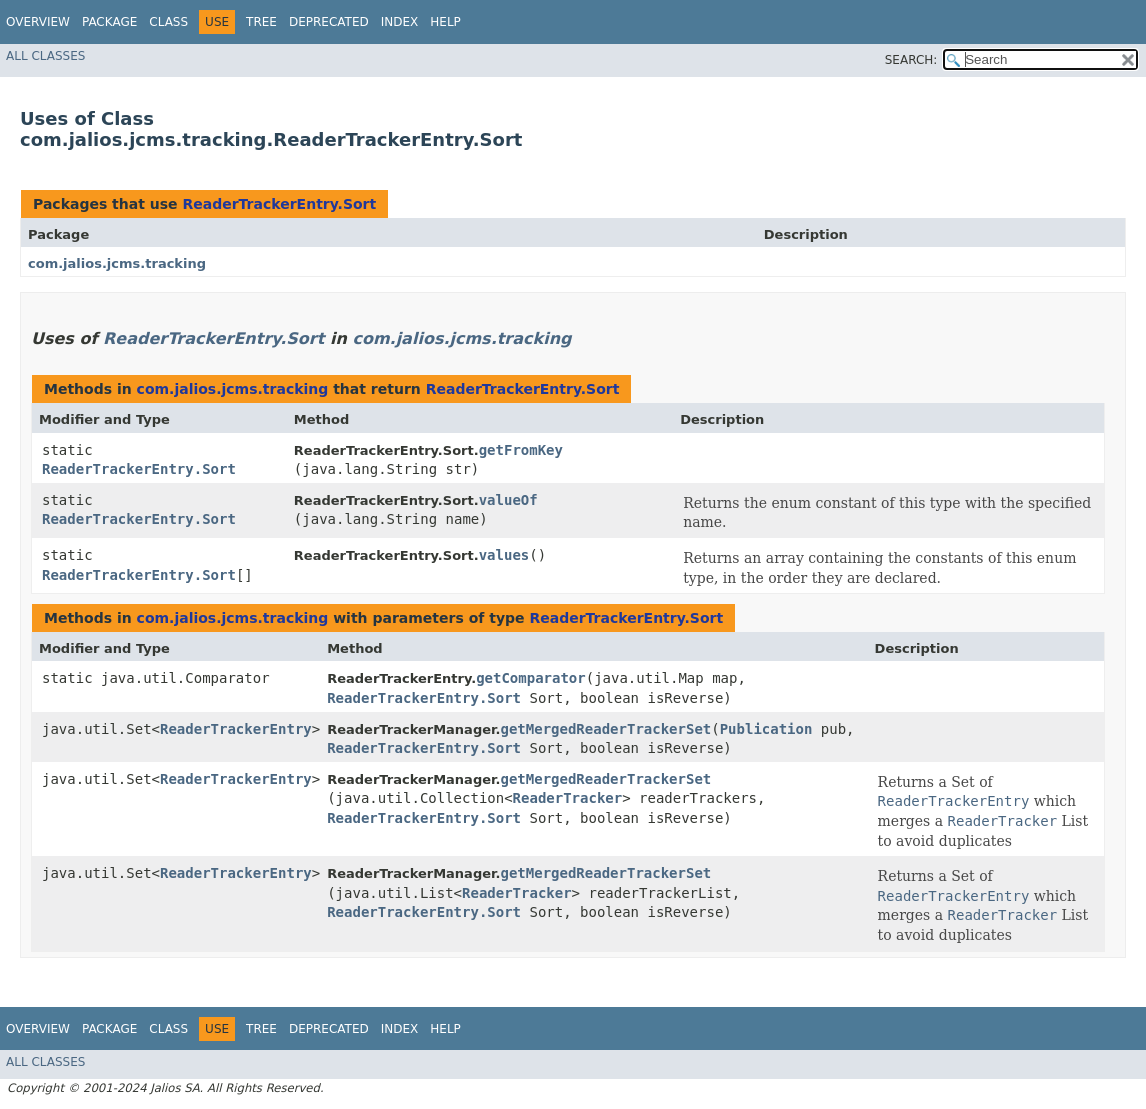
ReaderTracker (568, 798)
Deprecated (329, 22)
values (504, 555)
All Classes (45, 56)
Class (168, 22)
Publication (766, 729)
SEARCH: (911, 60)
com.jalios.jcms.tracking (117, 263)
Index (400, 22)
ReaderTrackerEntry (236, 729)
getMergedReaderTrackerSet (606, 729)
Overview (38, 22)
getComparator (531, 678)
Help (445, 22)
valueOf (508, 500)
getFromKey (521, 450)
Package (109, 22)
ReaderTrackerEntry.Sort (279, 204)
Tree (261, 22)
